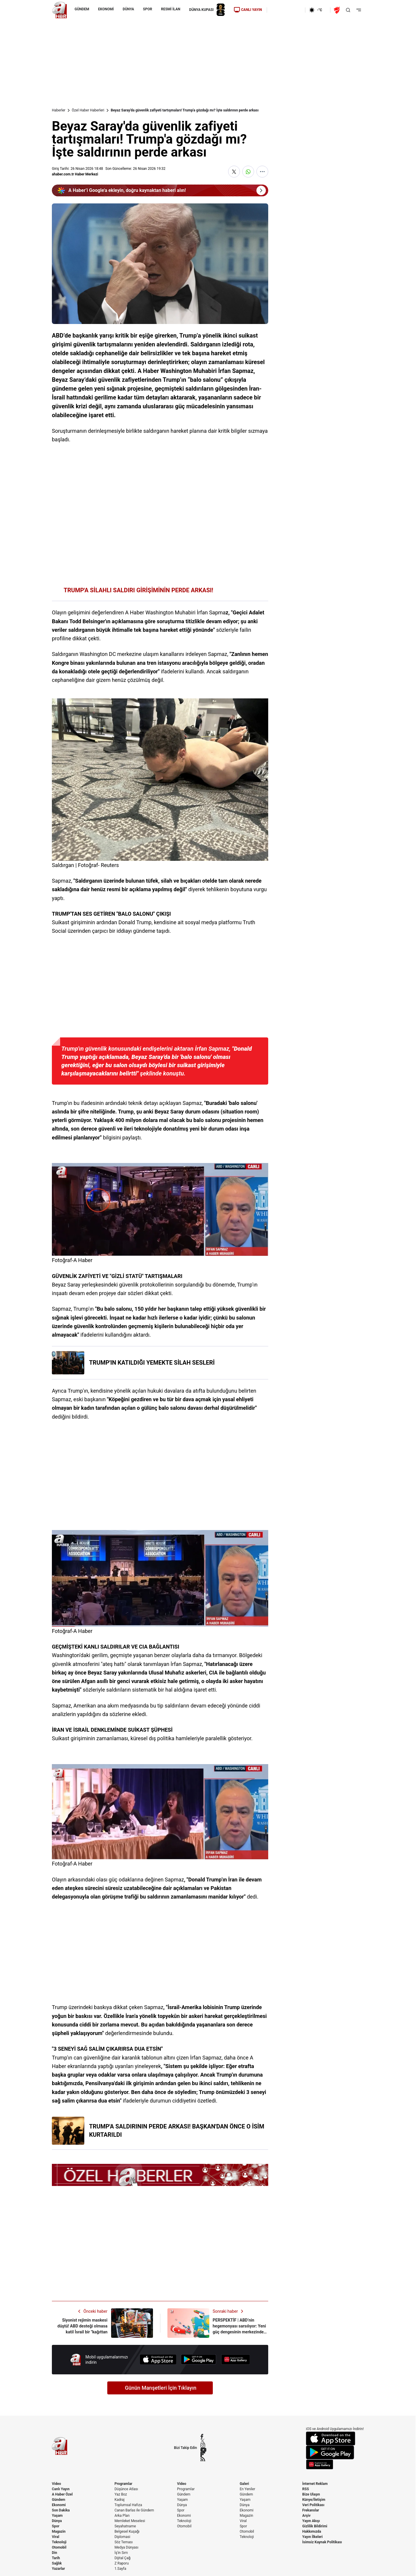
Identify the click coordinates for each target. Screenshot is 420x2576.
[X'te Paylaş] (234, 171)
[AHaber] (318, 10)
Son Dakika (61, 2510)
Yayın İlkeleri (312, 2537)
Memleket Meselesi (129, 2521)
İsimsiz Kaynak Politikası (322, 2542)
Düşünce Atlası (126, 2489)
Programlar (123, 2484)
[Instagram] (203, 2445)
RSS (305, 2489)
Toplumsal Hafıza (128, 2505)
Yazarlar (58, 2569)
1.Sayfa (120, 2569)
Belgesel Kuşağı (126, 2531)
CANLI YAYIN (248, 9)
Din (54, 2553)
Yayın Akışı (311, 2521)
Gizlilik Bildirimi (314, 2526)
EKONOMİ (106, 9)
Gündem (58, 2500)
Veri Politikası (313, 2505)
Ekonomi (59, 2505)
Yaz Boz (120, 2494)
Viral (55, 2537)
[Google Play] (198, 2359)
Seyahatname (125, 2526)
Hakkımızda (311, 2531)
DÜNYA (128, 9)
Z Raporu (121, 2563)
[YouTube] (203, 2450)
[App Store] (158, 2359)
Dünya (57, 2521)
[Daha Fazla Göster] (262, 171)
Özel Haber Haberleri (88, 110)
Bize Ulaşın (311, 2494)
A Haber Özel (62, 2494)
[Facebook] (203, 2436)
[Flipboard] (203, 2454)
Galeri (244, 2484)
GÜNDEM (82, 9)
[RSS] (203, 2459)
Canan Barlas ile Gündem (134, 2510)
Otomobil (59, 2547)
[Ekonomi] (286, 10)
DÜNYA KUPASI (207, 10)
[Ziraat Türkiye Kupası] (337, 10)
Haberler (58, 110)
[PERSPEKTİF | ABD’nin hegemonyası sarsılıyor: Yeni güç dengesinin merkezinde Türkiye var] (218, 2323)
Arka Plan (121, 2516)
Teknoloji (59, 2542)
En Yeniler (247, 2489)
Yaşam (57, 2516)
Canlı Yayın (61, 2489)
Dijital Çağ (122, 2558)
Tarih (56, 2558)
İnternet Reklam (315, 2484)
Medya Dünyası (126, 2547)
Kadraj (119, 2500)
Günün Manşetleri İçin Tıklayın (161, 2388)
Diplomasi (122, 2537)
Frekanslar (310, 2510)
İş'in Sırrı (121, 2553)
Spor (55, 2526)
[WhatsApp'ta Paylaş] (248, 171)
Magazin (58, 2531)
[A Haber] (59, 10)
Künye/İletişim (313, 2500)
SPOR (147, 9)
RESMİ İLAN (170, 9)
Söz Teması (123, 2542)
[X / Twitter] (203, 2441)
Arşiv (306, 2516)
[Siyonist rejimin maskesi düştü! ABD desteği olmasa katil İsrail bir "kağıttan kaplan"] (102, 2323)
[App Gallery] (235, 2359)
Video (56, 2484)
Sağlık (57, 2563)
